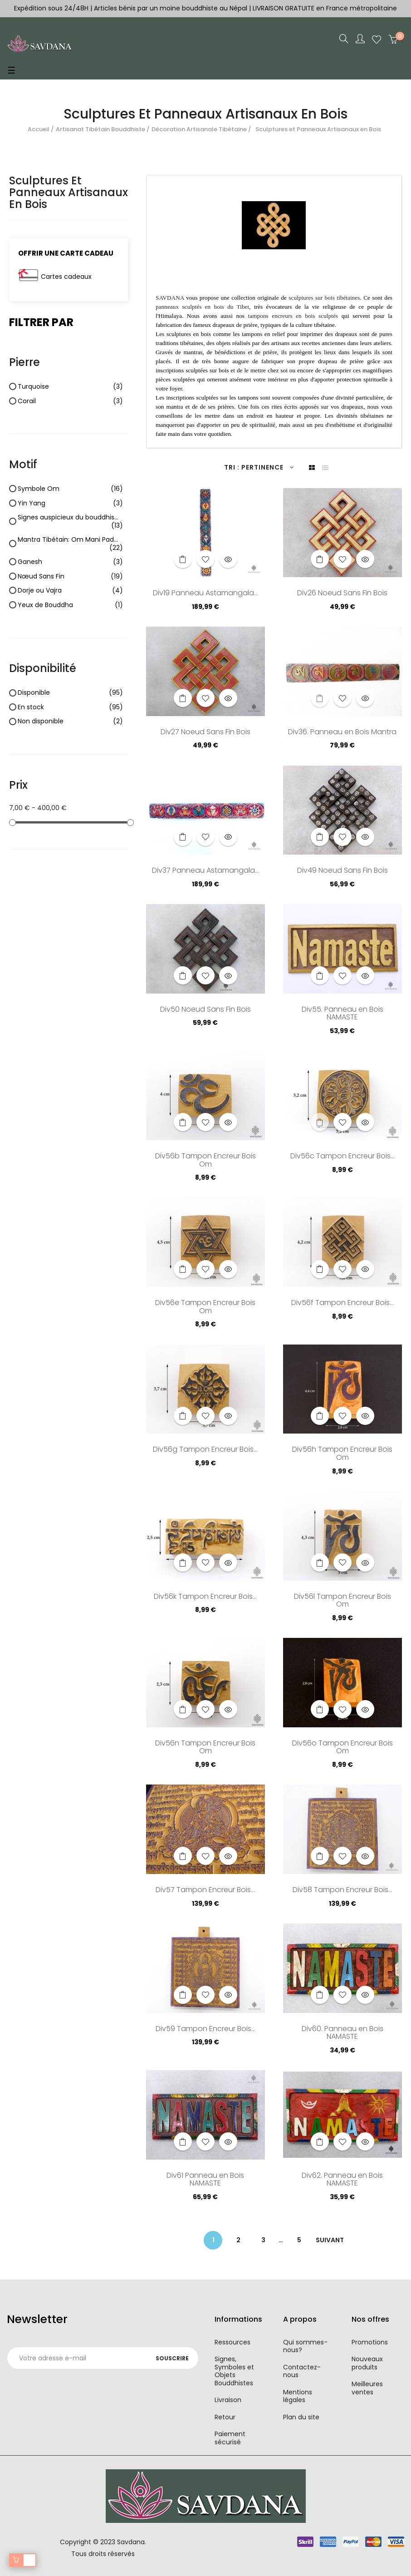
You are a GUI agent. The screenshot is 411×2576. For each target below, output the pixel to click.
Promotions (370, 2342)
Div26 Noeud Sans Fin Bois (342, 593)
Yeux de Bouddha (70, 605)
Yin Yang (70, 503)
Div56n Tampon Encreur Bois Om (205, 1747)
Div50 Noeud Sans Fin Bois (205, 1009)
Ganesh (70, 562)
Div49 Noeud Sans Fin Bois (342, 870)
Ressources (232, 2342)
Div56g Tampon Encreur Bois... (205, 1449)
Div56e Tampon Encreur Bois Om (205, 1307)
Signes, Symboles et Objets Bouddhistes (234, 2371)
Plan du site (301, 2417)
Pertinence (267, 467)
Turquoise (70, 387)
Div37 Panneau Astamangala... (205, 870)
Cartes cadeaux (66, 276)
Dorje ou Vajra (70, 591)
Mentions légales (297, 2396)
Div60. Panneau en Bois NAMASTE (342, 2033)
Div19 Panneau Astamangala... (205, 593)
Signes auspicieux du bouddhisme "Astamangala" (70, 521)
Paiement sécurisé (230, 2438)
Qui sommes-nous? (305, 2346)
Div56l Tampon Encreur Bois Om (342, 1601)
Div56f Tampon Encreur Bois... (342, 1303)
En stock (70, 707)
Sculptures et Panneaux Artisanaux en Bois (68, 192)
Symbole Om (70, 489)
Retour (225, 2417)
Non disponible (70, 721)
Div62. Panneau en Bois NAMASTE (342, 2180)
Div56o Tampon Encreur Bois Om (342, 1747)
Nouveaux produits (367, 2363)
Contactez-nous (302, 2371)
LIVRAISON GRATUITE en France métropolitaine (325, 8)
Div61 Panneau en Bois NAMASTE (205, 2180)
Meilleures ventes (367, 2388)
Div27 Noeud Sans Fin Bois (205, 732)
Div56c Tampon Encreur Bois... (342, 1156)
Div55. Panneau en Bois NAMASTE (342, 1014)
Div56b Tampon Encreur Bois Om (205, 1160)
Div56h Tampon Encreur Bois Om (342, 1454)
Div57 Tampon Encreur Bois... (205, 1890)
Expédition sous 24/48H (52, 8)
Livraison (228, 2399)
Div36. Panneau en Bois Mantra (342, 732)
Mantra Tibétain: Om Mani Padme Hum (70, 544)
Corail (70, 401)
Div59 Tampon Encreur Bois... (205, 2029)
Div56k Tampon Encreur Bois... (205, 1597)
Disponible (70, 693)
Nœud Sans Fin (70, 577)
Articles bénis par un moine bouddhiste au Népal (170, 8)
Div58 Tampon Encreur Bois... (342, 1890)
